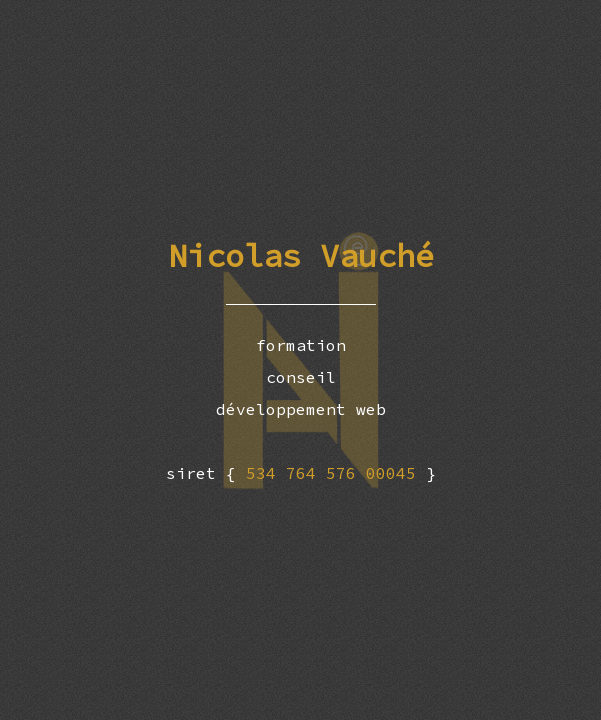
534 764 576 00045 (336, 473)
